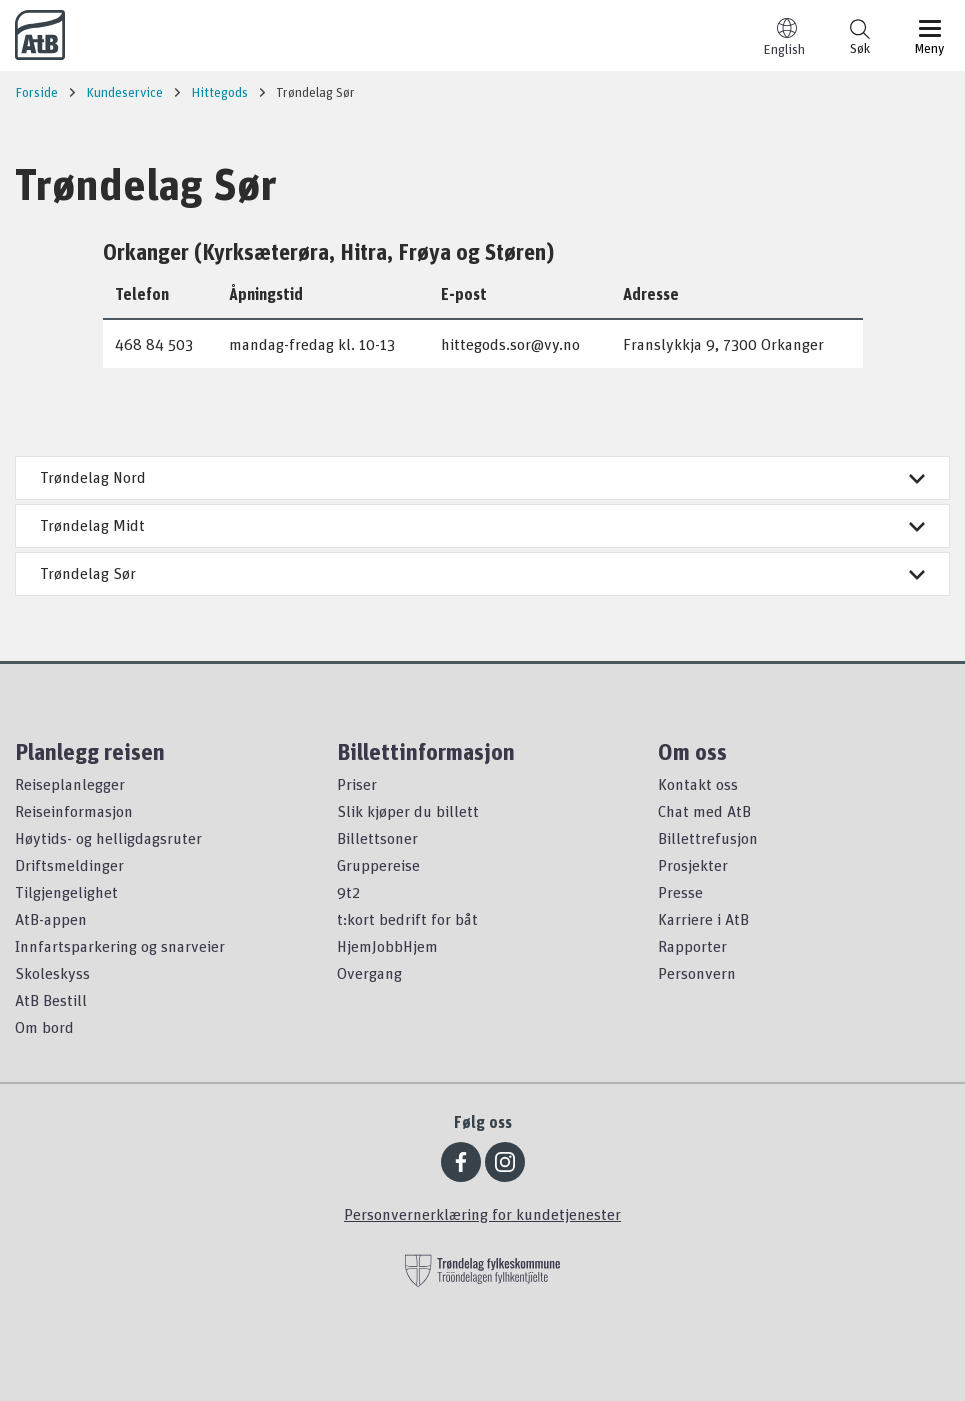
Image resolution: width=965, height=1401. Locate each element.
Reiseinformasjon (74, 811)
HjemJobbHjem (387, 946)
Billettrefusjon (708, 838)
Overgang (369, 973)
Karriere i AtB (703, 919)
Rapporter (692, 946)
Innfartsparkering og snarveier (120, 946)
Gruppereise (378, 865)
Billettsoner (377, 838)
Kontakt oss (698, 784)
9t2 (348, 892)
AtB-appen (51, 919)
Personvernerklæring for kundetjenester (482, 1214)
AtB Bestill (51, 1000)
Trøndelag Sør (482, 573)
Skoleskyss (52, 973)
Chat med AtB (704, 811)
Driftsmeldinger (69, 865)
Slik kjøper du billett (408, 811)
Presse (680, 892)
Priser (357, 784)
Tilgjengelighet (66, 892)
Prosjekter (693, 865)
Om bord (44, 1027)
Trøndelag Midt (482, 525)
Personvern (697, 973)
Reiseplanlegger (70, 784)
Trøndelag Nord (482, 477)
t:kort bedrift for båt (407, 919)
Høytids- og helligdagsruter (108, 838)
